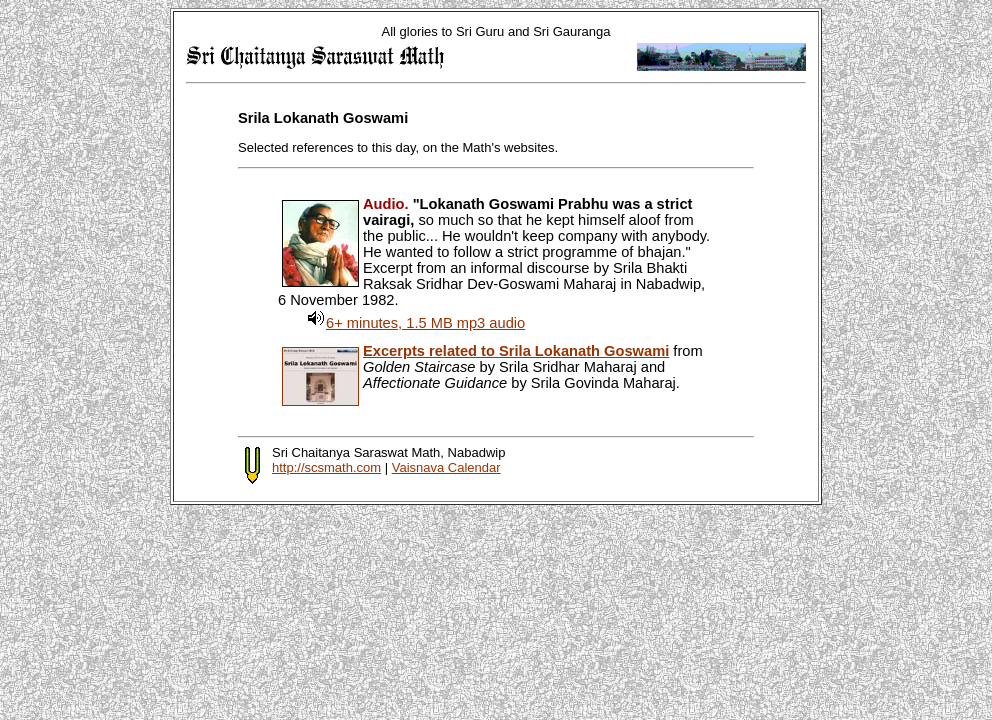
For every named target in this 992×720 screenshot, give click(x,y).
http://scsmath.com (326, 467)
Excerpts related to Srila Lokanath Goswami (516, 351)
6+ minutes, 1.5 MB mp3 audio (425, 323)
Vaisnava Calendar (446, 467)
